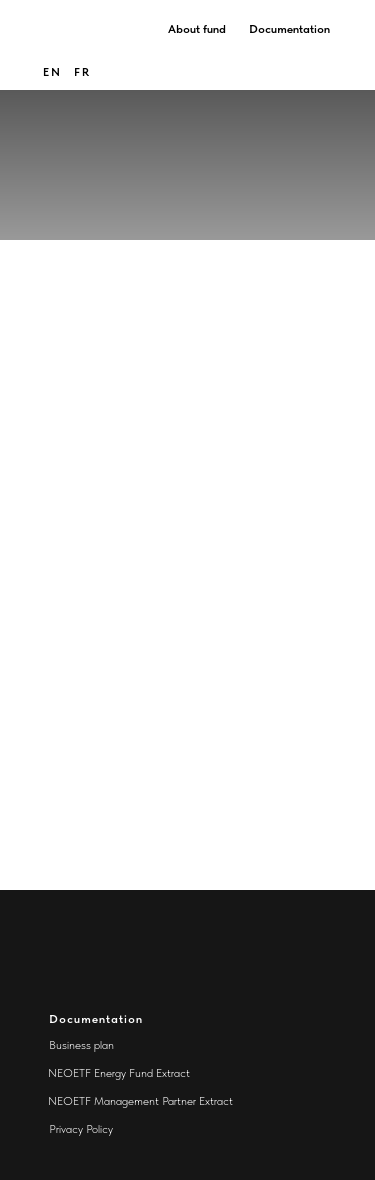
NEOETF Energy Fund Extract (119, 1073)
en (52, 72)
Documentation (289, 29)
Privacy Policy (81, 1129)
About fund (197, 29)
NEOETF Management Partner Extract (140, 1101)
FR (82, 72)
